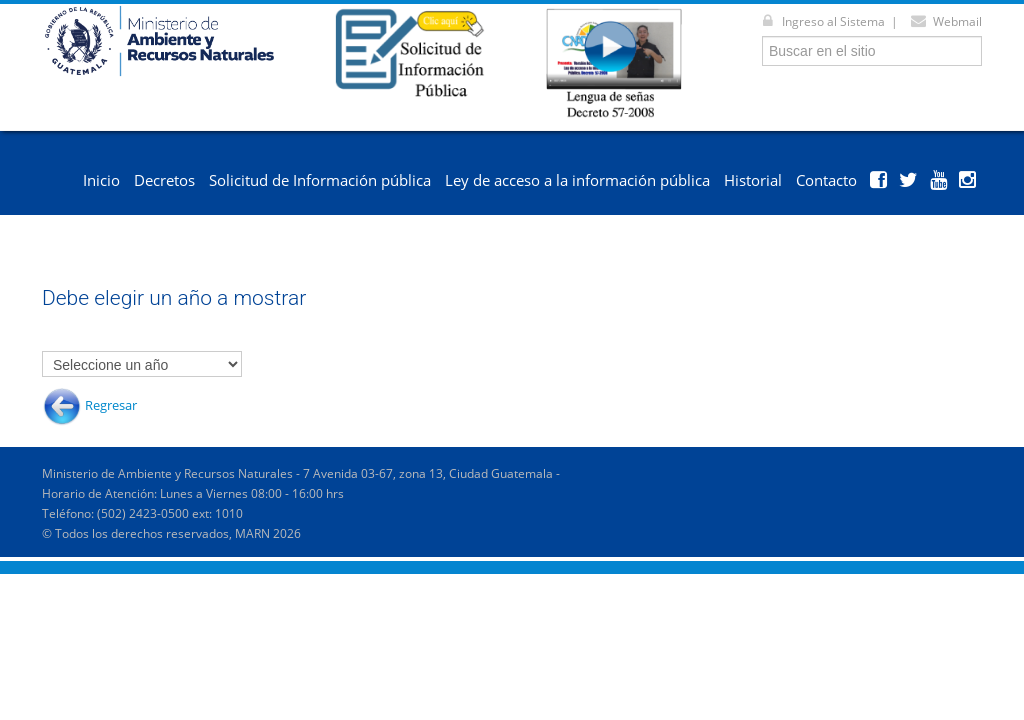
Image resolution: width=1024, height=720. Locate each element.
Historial (753, 180)
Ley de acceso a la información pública (577, 180)
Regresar (111, 405)
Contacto (826, 180)
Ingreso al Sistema (820, 21)
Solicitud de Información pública (320, 180)
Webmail (943, 21)
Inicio (101, 180)
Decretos (164, 180)
